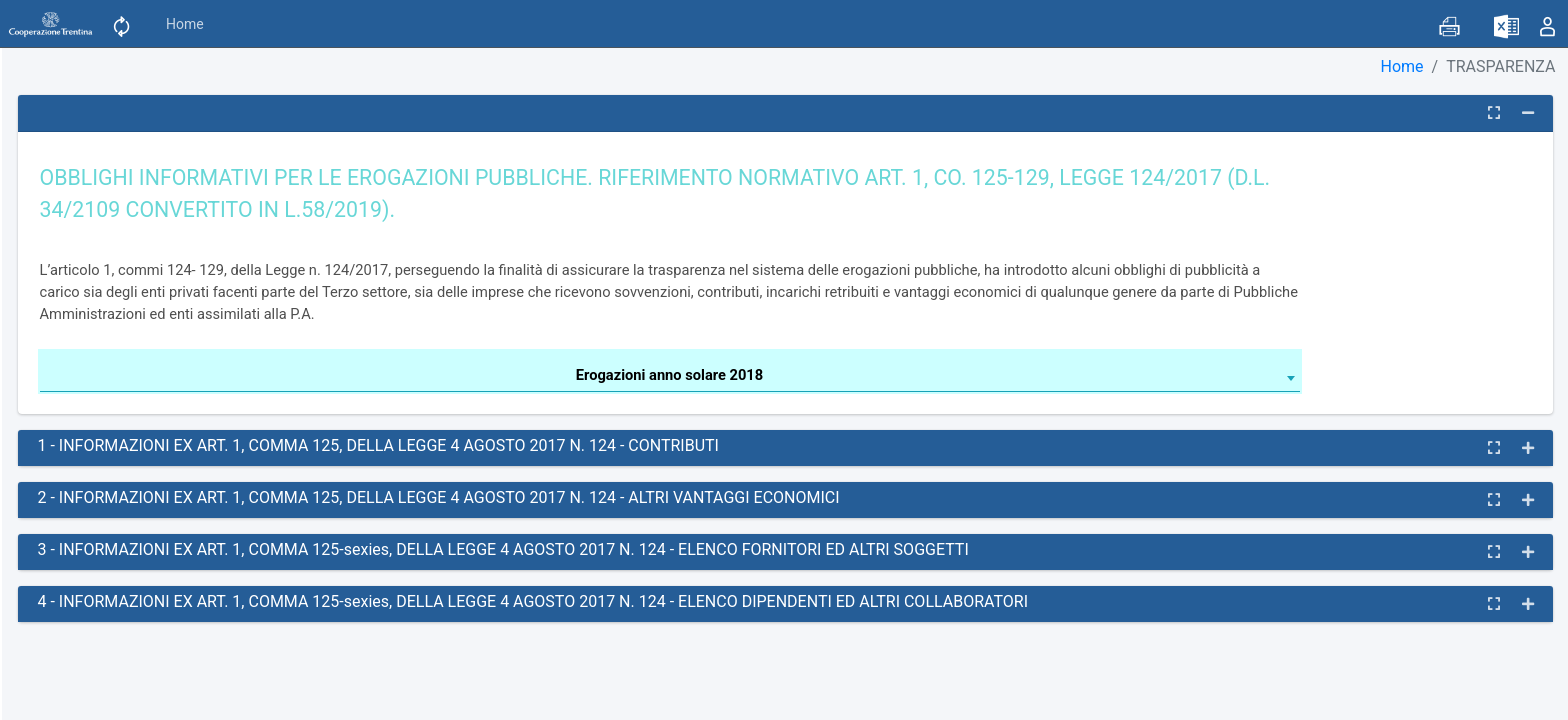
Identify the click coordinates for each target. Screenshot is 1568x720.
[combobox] (670, 378)
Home (185, 24)
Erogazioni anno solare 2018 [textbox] (669, 375)
